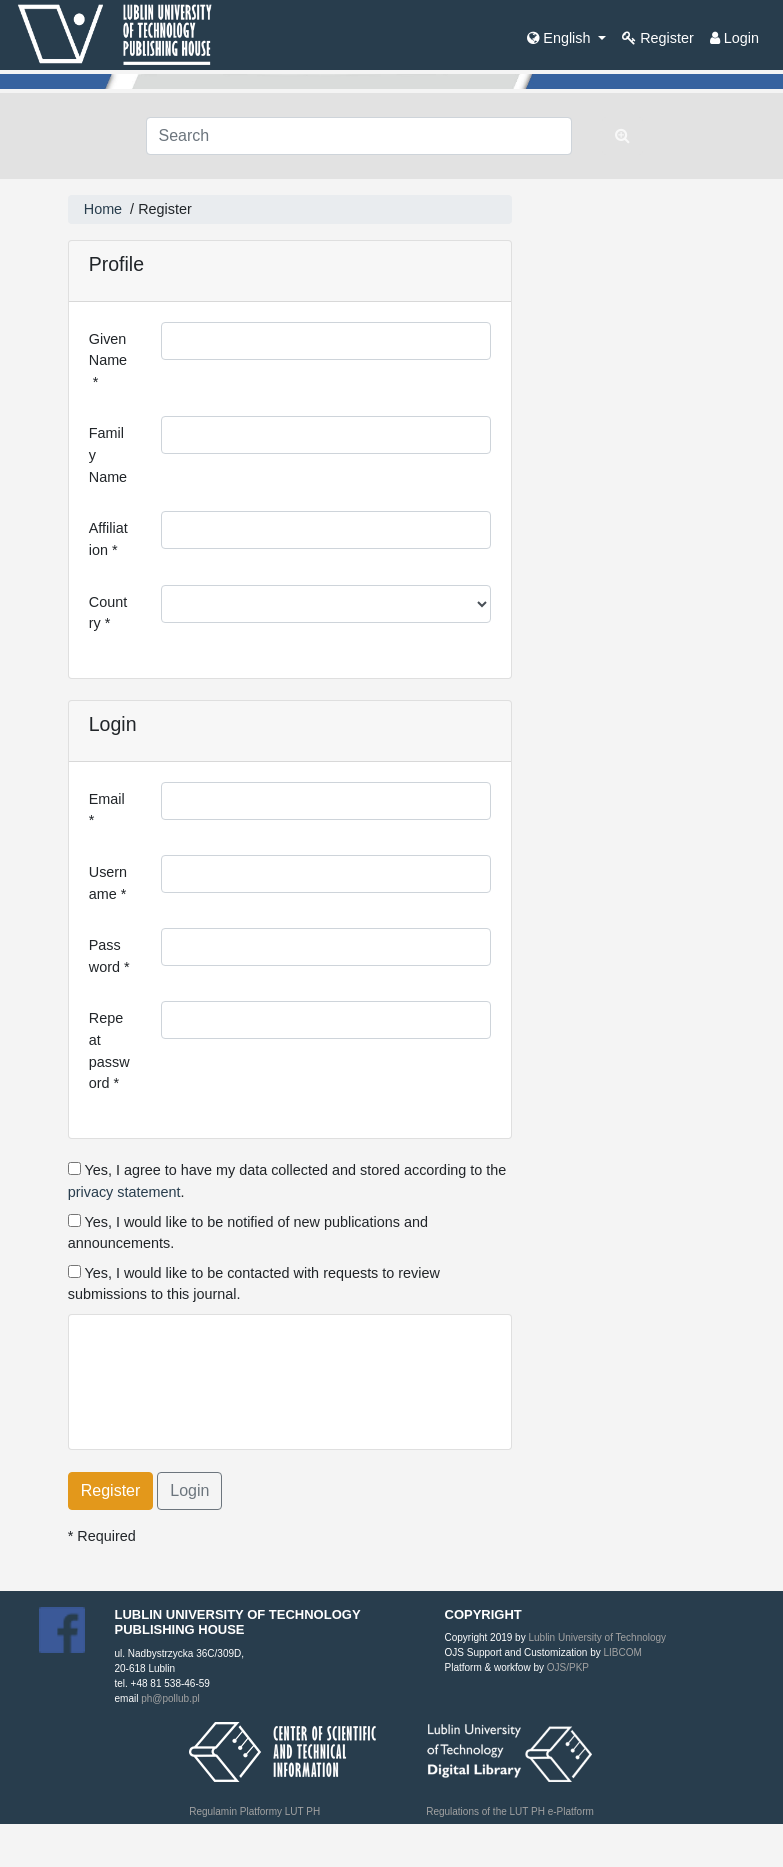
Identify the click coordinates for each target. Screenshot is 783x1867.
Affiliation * (108, 539)
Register (658, 38)
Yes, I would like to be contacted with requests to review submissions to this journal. (254, 1284)
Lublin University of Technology (597, 1637)
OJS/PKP (566, 1667)
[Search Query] (359, 136)
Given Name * (108, 360)
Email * (109, 810)
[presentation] (241, 1374)
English (560, 38)
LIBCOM (622, 1652)
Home (103, 209)
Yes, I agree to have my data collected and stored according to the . (287, 1181)
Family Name (108, 454)
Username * (108, 883)
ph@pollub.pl (170, 1698)
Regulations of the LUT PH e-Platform (510, 1811)
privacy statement (124, 1192)
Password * (109, 956)
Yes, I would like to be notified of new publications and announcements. (248, 1233)
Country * (108, 613)
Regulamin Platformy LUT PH (254, 1811)
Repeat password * (109, 1050)
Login (734, 38)
